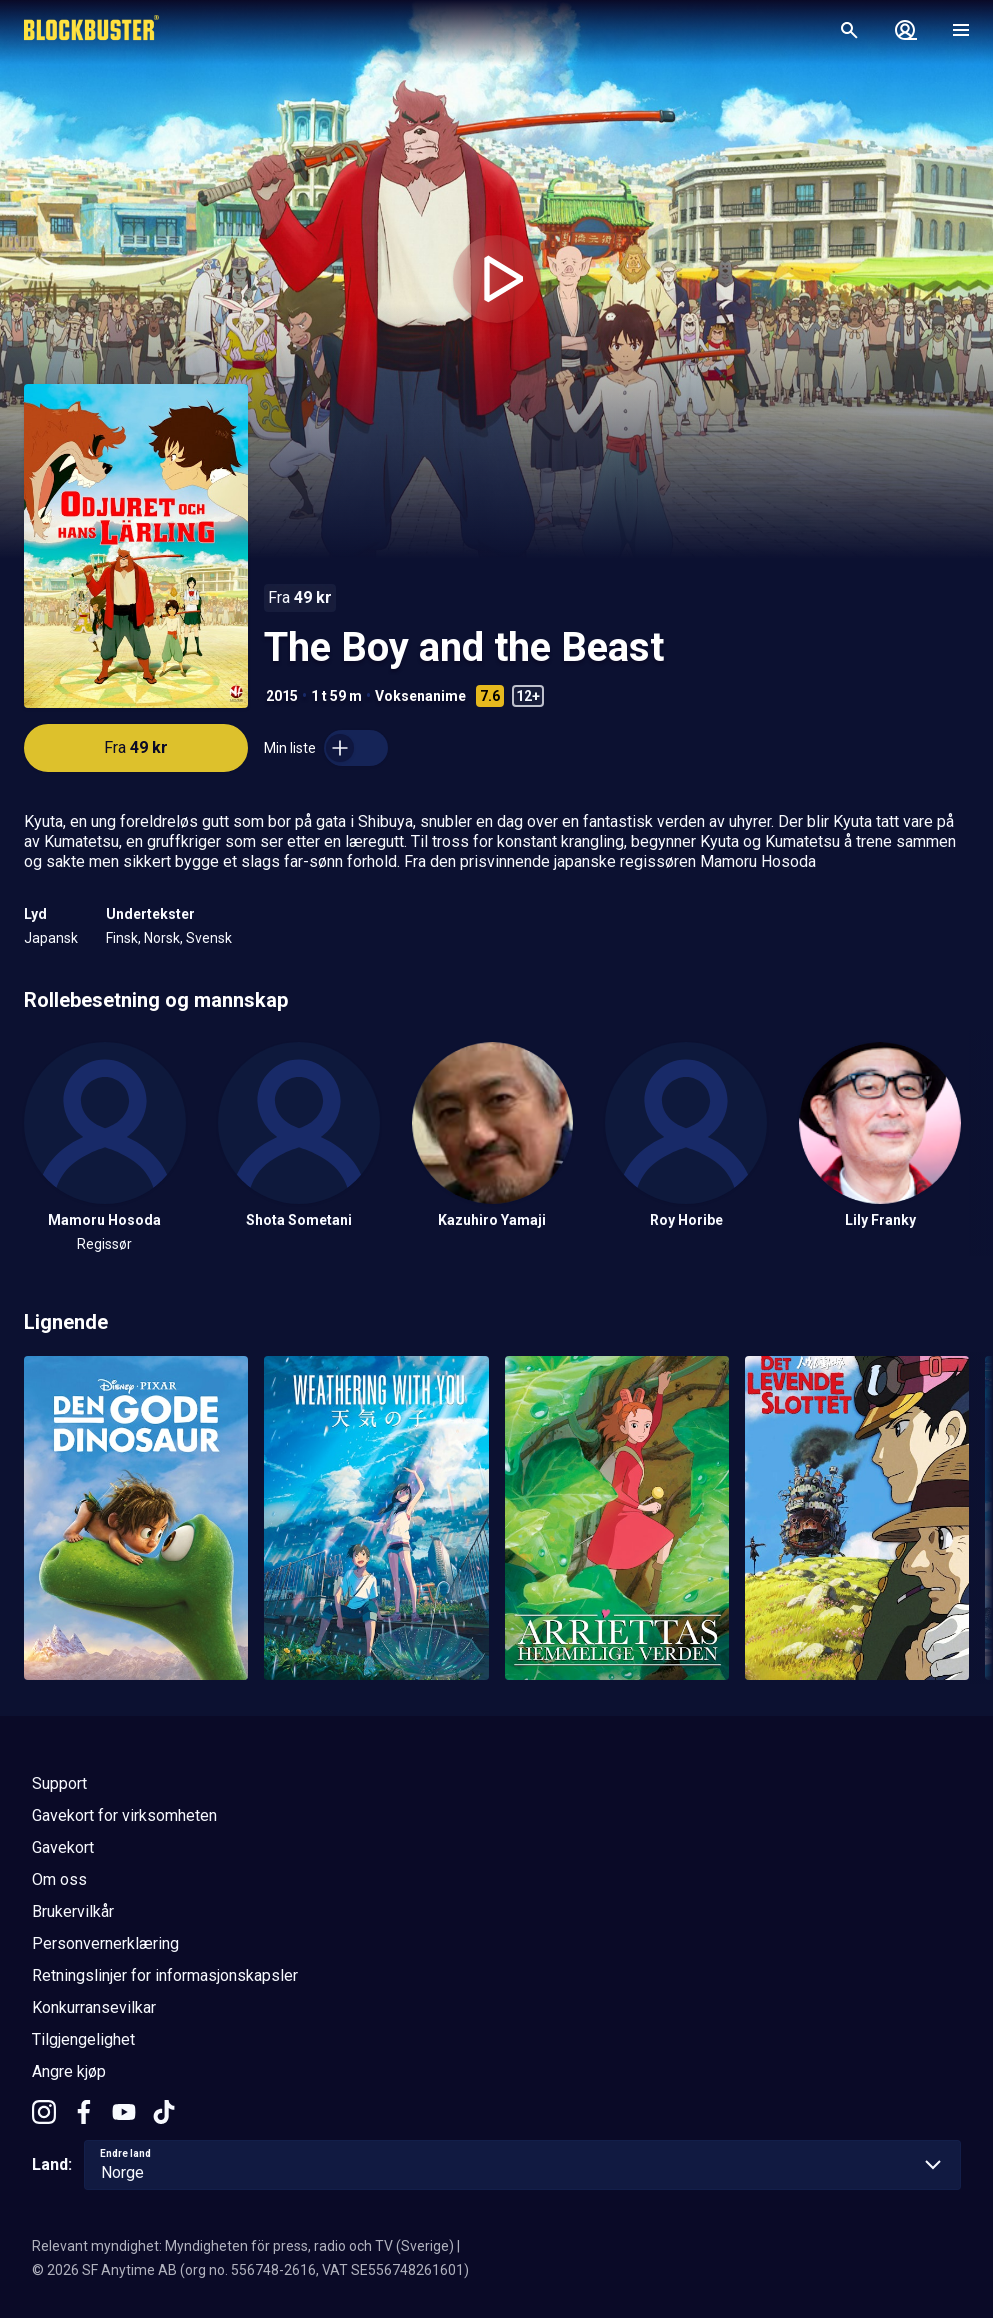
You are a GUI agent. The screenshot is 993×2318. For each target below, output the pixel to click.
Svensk (209, 938)
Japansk (51, 938)
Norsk (162, 938)
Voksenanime (420, 696)
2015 (282, 696)
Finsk (122, 938)
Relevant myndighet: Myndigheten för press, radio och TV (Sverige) (243, 2246)
